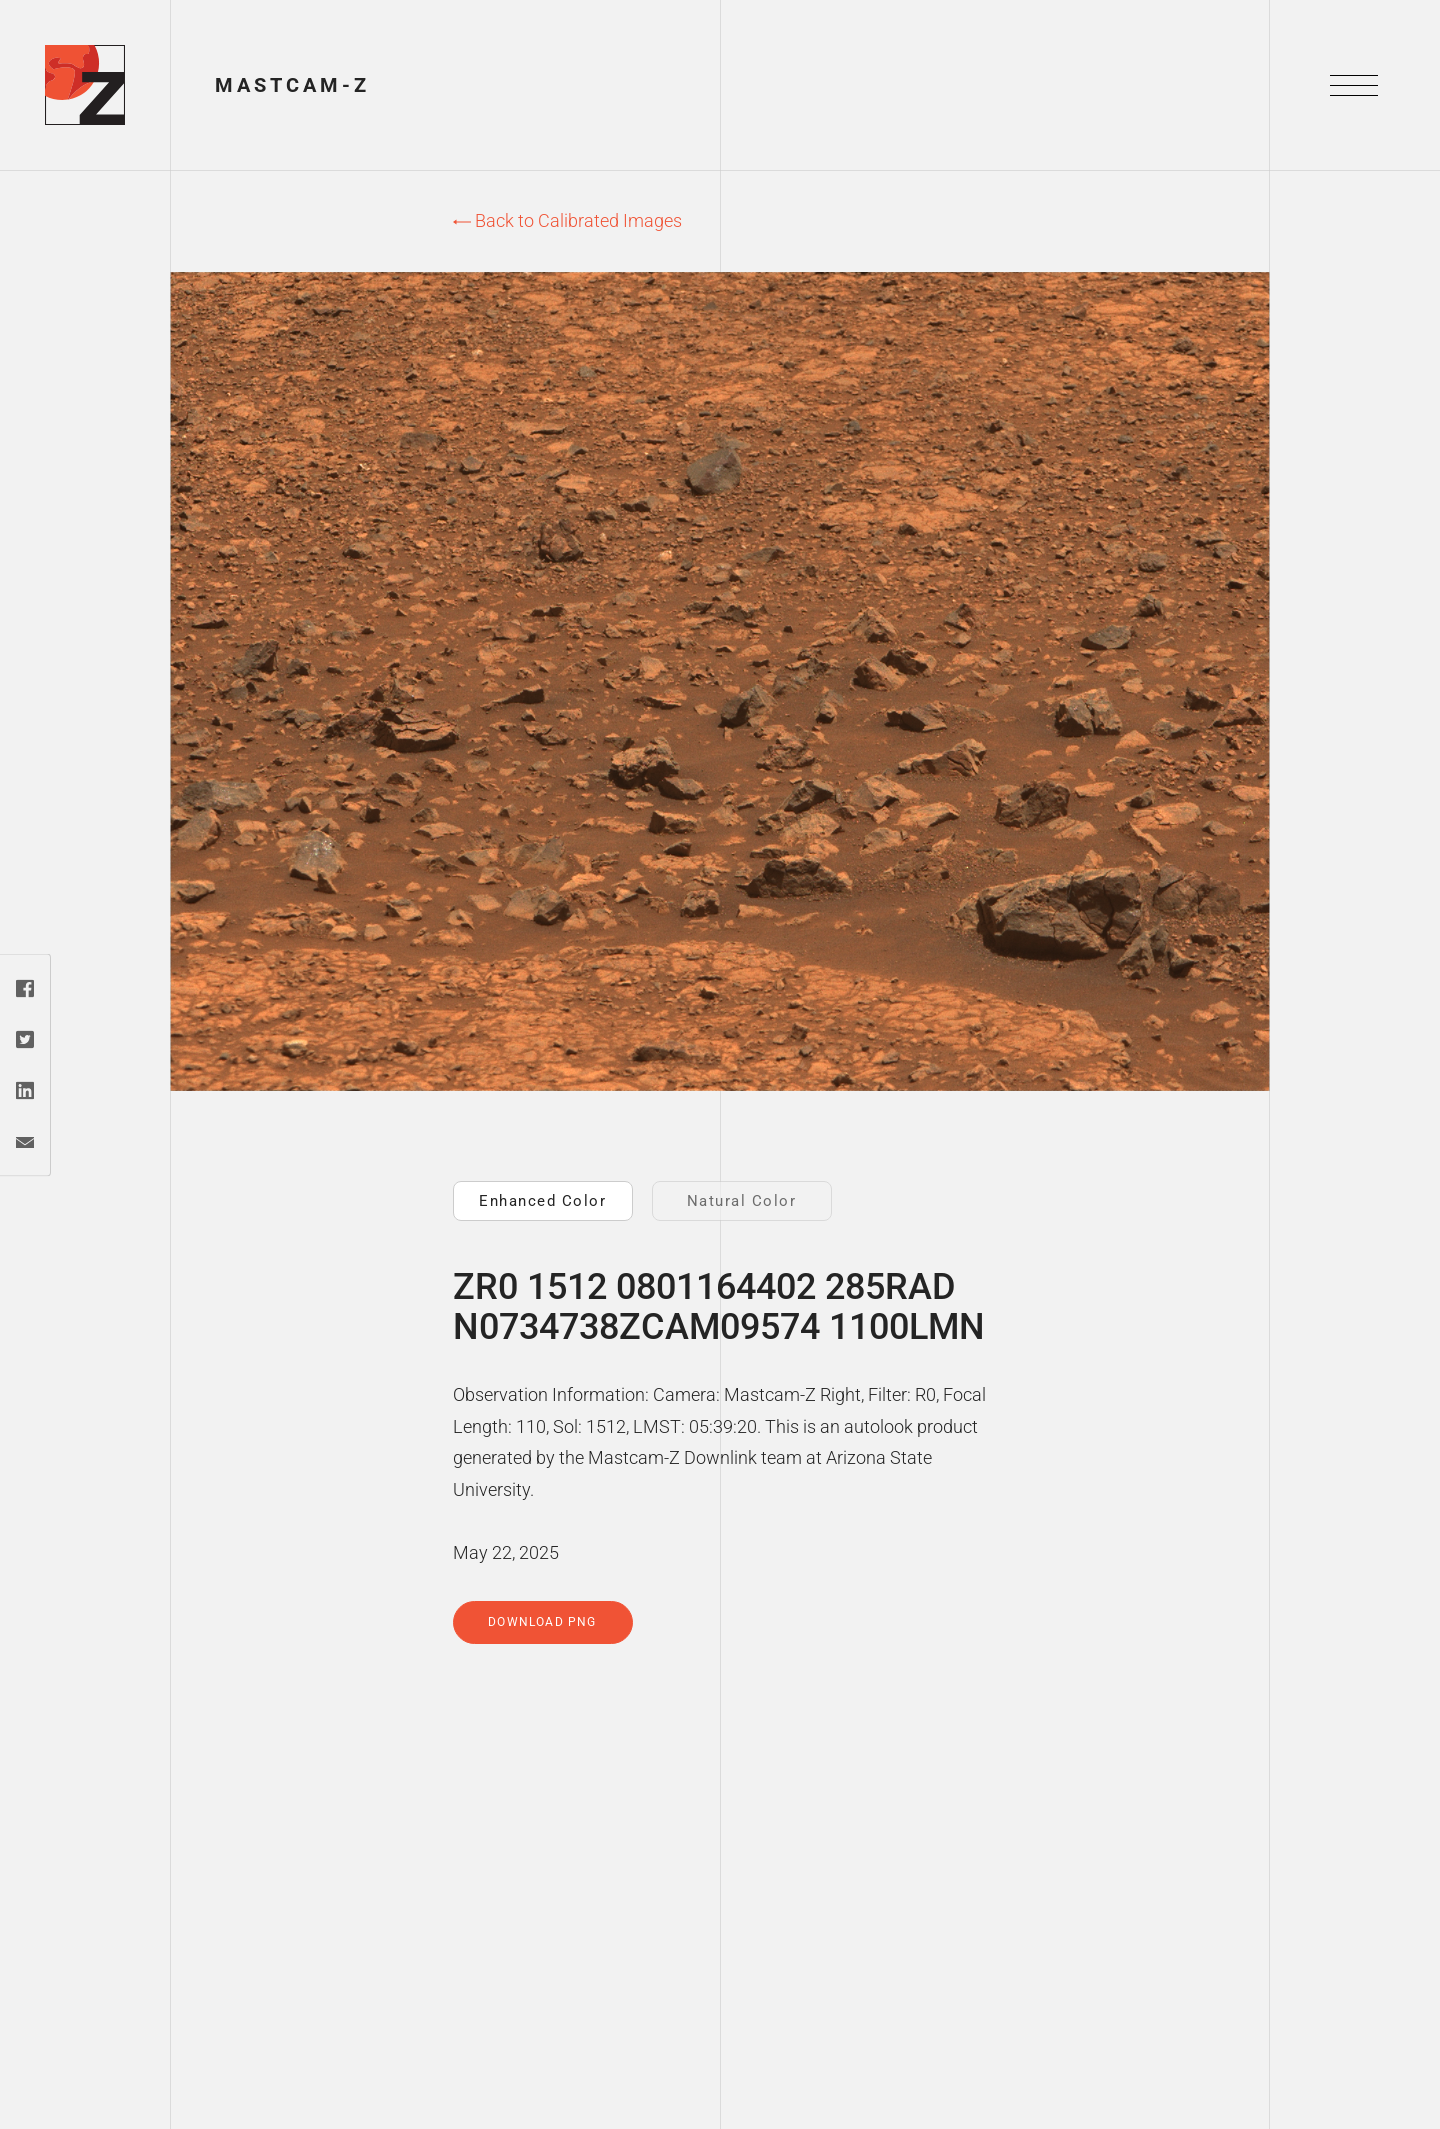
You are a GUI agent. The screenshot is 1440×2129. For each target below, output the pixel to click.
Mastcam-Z (292, 85)
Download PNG (542, 1622)
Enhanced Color (542, 1201)
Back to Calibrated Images (567, 220)
